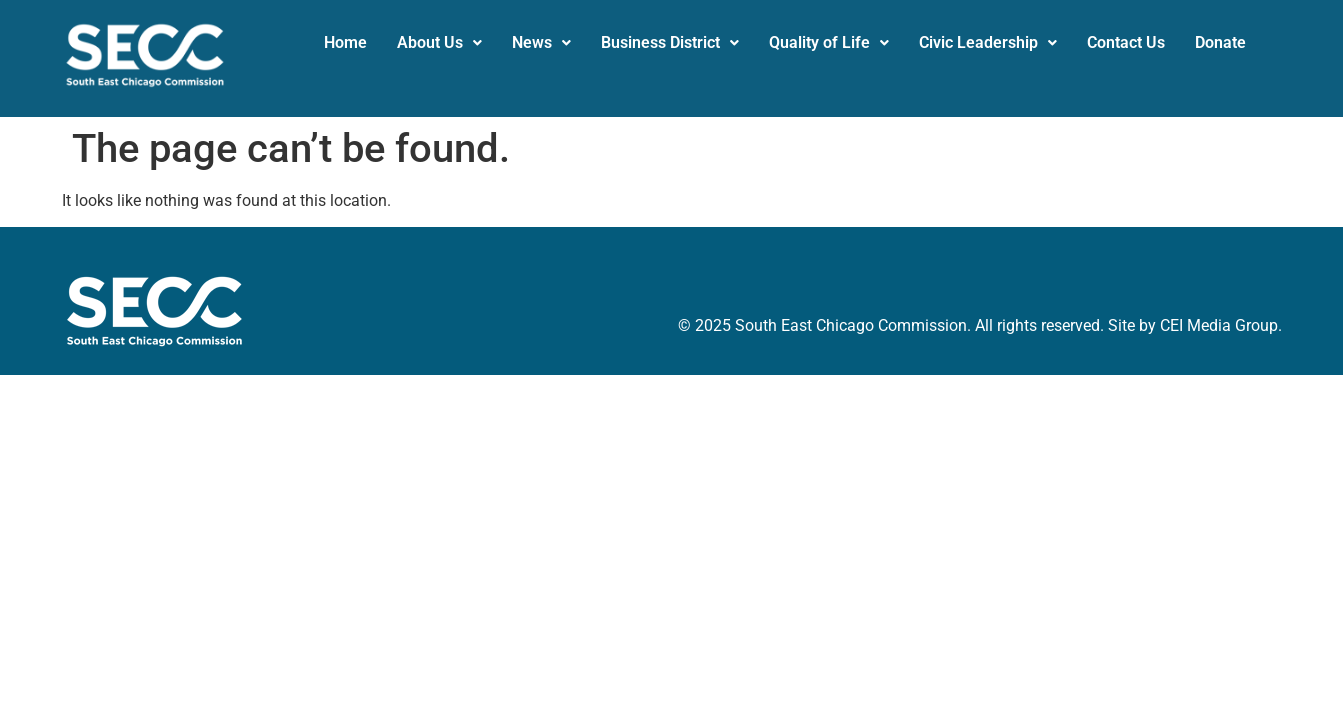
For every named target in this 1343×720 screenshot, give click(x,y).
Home (345, 42)
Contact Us (1126, 42)
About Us (439, 42)
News (541, 42)
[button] (439, 43)
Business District (670, 42)
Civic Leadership (988, 42)
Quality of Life (829, 42)
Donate (1220, 42)
